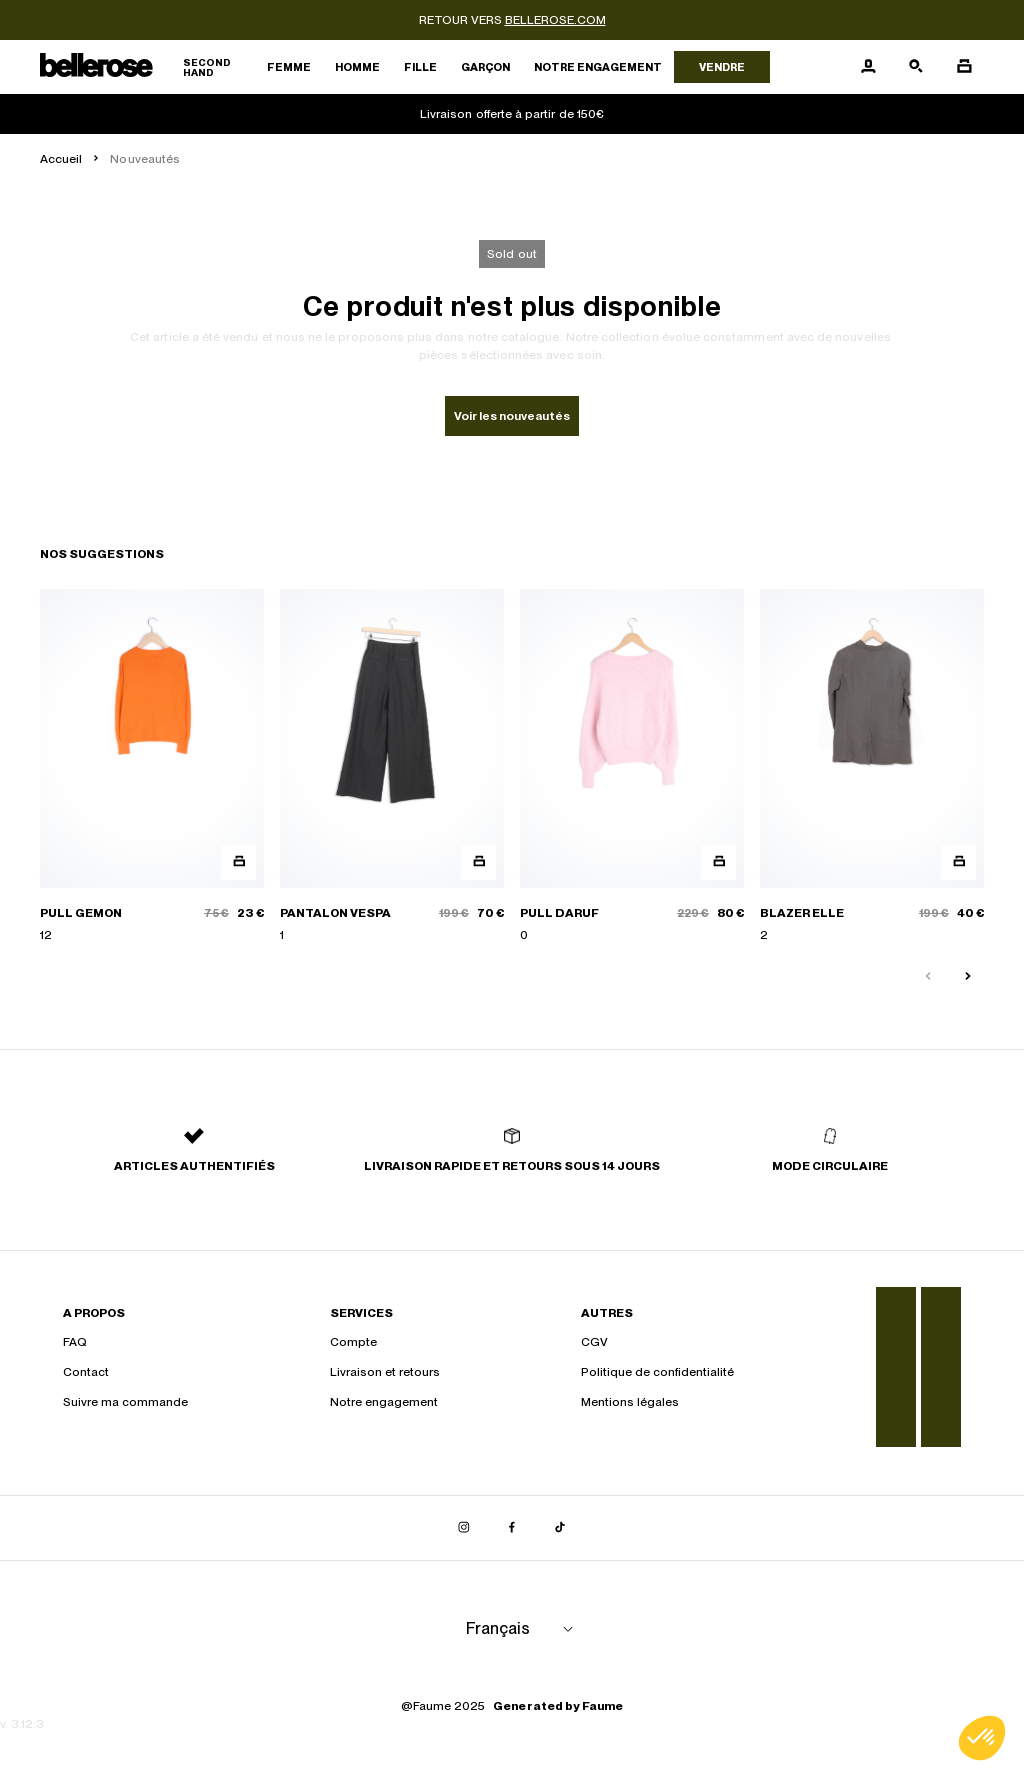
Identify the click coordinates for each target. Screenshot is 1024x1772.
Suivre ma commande (125, 1402)
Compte (353, 1342)
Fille (420, 67)
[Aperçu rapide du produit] (238, 862)
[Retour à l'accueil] (147, 67)
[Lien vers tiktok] (560, 1528)
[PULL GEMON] (152, 766)
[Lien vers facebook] (512, 1528)
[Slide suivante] (968, 977)
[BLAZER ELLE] (872, 766)
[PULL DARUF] (632, 766)
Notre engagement (598, 67)
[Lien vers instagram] (464, 1528)
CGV (594, 1342)
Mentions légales (630, 1402)
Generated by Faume (558, 1706)
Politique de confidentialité (657, 1372)
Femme (289, 67)
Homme (357, 67)
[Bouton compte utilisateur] (868, 67)
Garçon (485, 67)
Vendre (722, 67)
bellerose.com (555, 20)
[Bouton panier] (964, 67)
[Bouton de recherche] (916, 67)
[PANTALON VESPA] (392, 766)
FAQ (75, 1342)
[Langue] (523, 1629)
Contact (86, 1372)
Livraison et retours (385, 1372)
